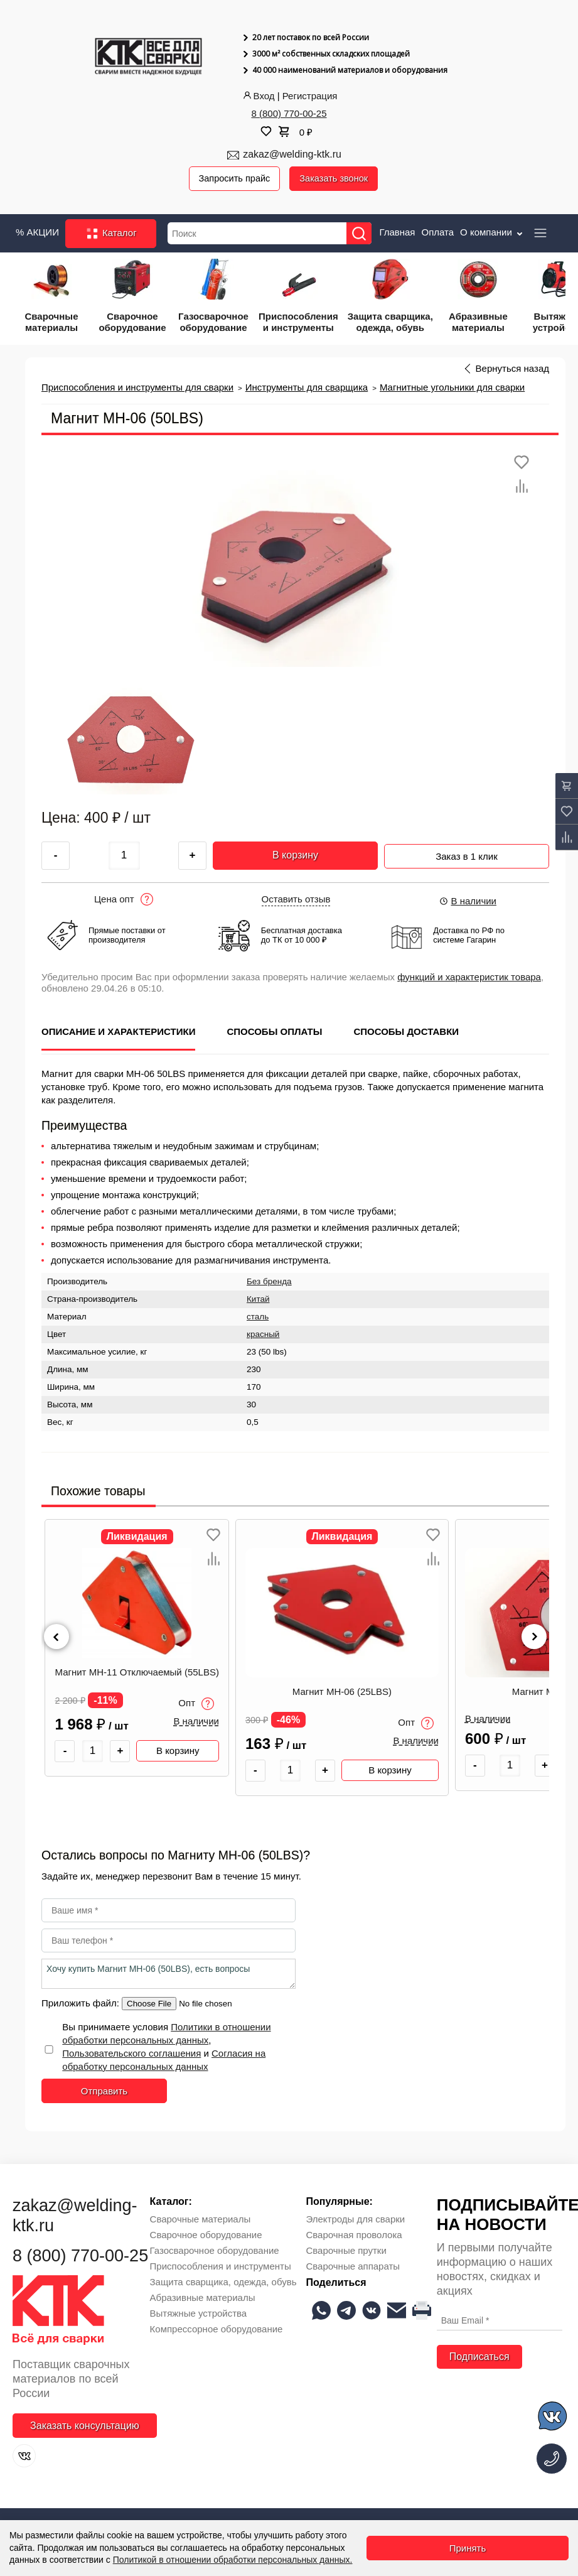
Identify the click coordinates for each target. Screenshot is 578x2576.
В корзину (295, 855)
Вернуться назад (512, 369)
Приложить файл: (81, 2003)
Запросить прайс (236, 178)
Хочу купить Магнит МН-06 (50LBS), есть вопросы (168, 1974)
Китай (258, 1299)
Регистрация (310, 95)
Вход (258, 95)
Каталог (111, 233)
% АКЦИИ (37, 232)
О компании (492, 232)
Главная (397, 232)
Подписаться (479, 2357)
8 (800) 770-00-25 (288, 113)
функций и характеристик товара (469, 976)
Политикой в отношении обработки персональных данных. (233, 2560)
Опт (210, 1704)
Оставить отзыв (296, 899)
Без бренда (269, 1282)
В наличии (467, 901)
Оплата (437, 232)
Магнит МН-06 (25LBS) (356, 1692)
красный (263, 1334)
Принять (467, 2548)
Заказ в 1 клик (467, 853)
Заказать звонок (337, 178)
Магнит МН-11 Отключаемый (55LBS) (151, 1672)
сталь (258, 1317)
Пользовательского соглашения (131, 2053)
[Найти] (361, 234)
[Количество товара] (107, 1751)
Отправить (104, 2091)
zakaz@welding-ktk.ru (292, 154)
